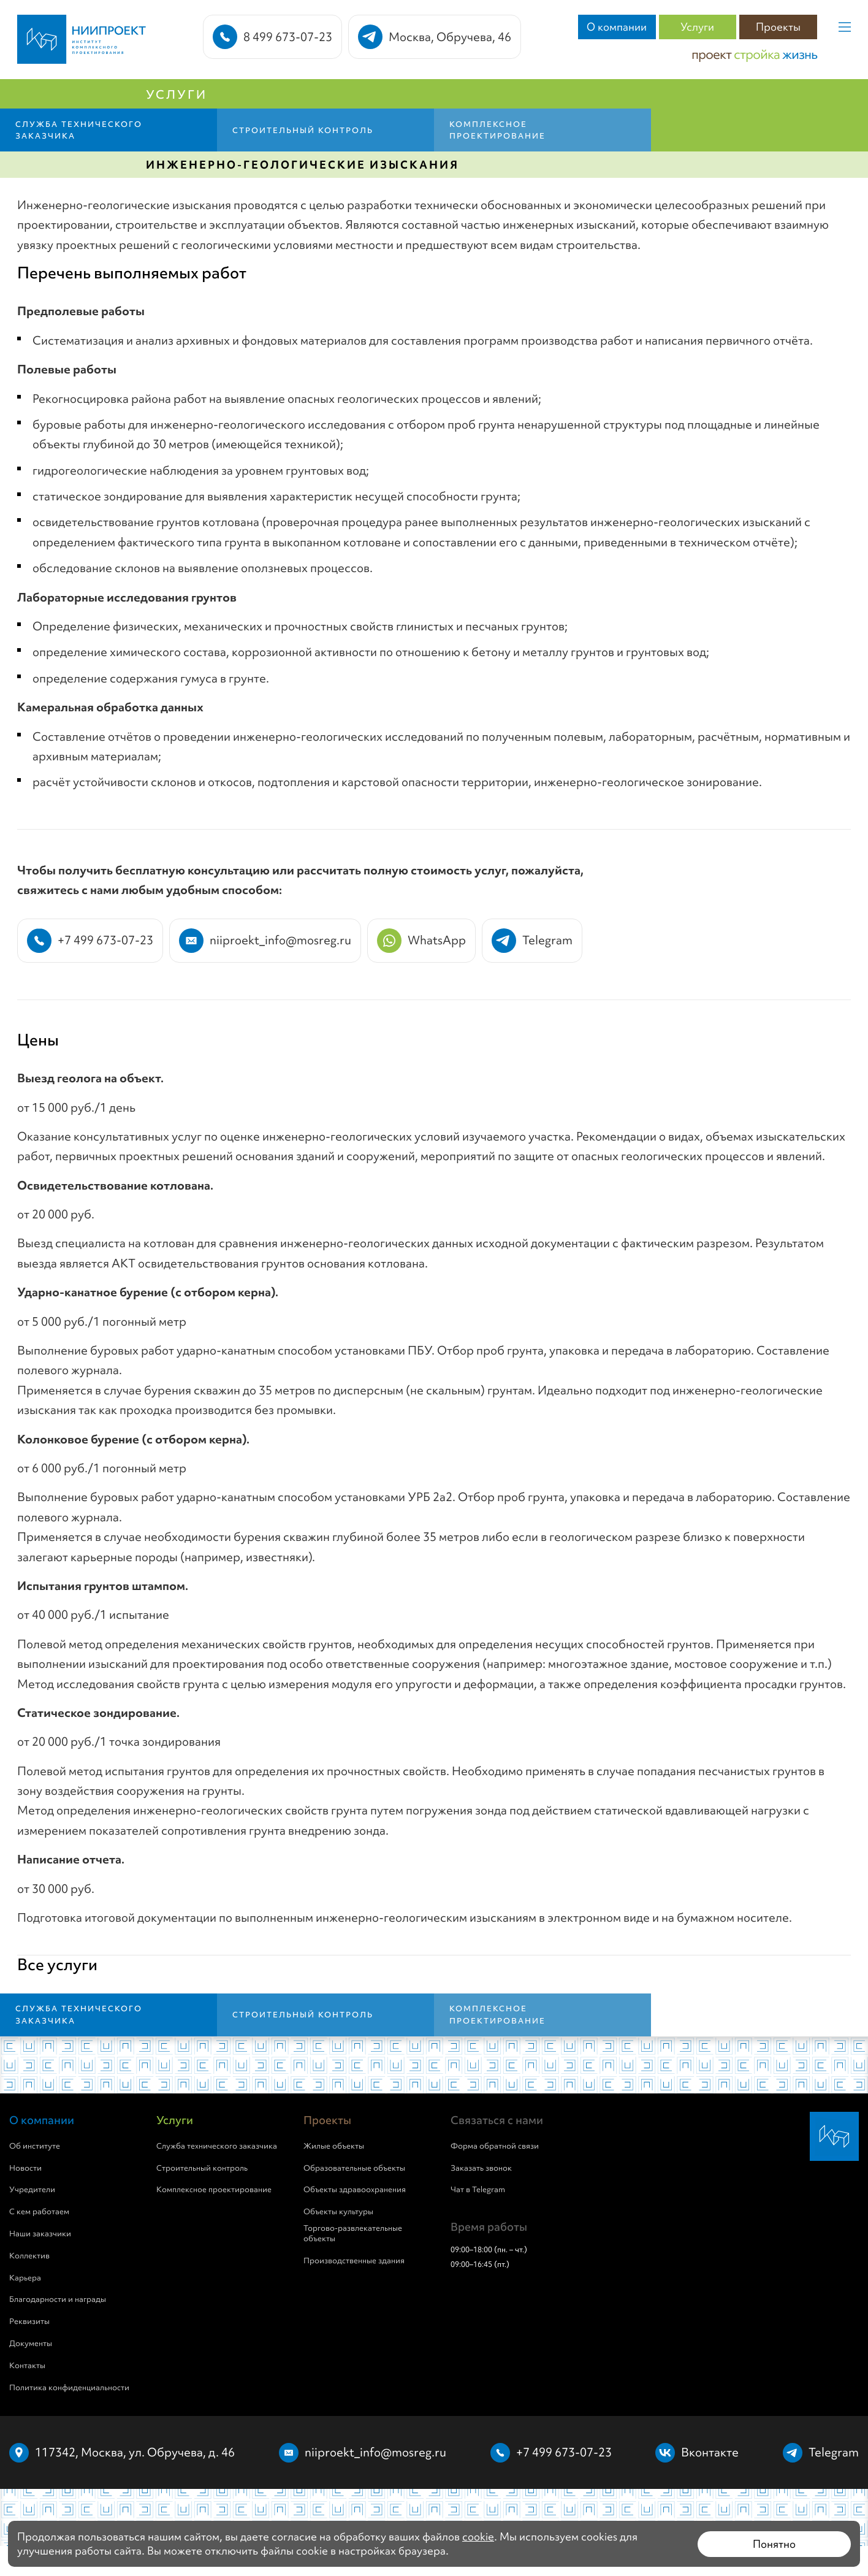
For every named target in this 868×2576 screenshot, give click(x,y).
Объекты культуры (338, 2212)
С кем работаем (39, 2212)
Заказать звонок (481, 2168)
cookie (478, 2536)
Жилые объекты (333, 2146)
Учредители (32, 2190)
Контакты (27, 2366)
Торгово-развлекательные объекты (352, 2233)
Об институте (34, 2146)
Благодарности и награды (57, 2299)
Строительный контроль (202, 2168)
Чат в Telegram (478, 2190)
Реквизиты (29, 2321)
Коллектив (29, 2256)
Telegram (834, 2452)
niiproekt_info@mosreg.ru (375, 2452)
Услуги (697, 27)
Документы (30, 2344)
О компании (617, 27)
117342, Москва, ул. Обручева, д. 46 (135, 2452)
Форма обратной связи (495, 2146)
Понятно (774, 2544)
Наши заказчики (40, 2234)
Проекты (778, 27)
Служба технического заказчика (216, 2146)
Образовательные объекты (354, 2168)
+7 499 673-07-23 (564, 2452)
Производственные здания (354, 2261)
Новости (25, 2168)
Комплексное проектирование (214, 2190)
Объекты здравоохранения (354, 2190)
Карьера (25, 2278)
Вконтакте (710, 2452)
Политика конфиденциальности (69, 2388)
